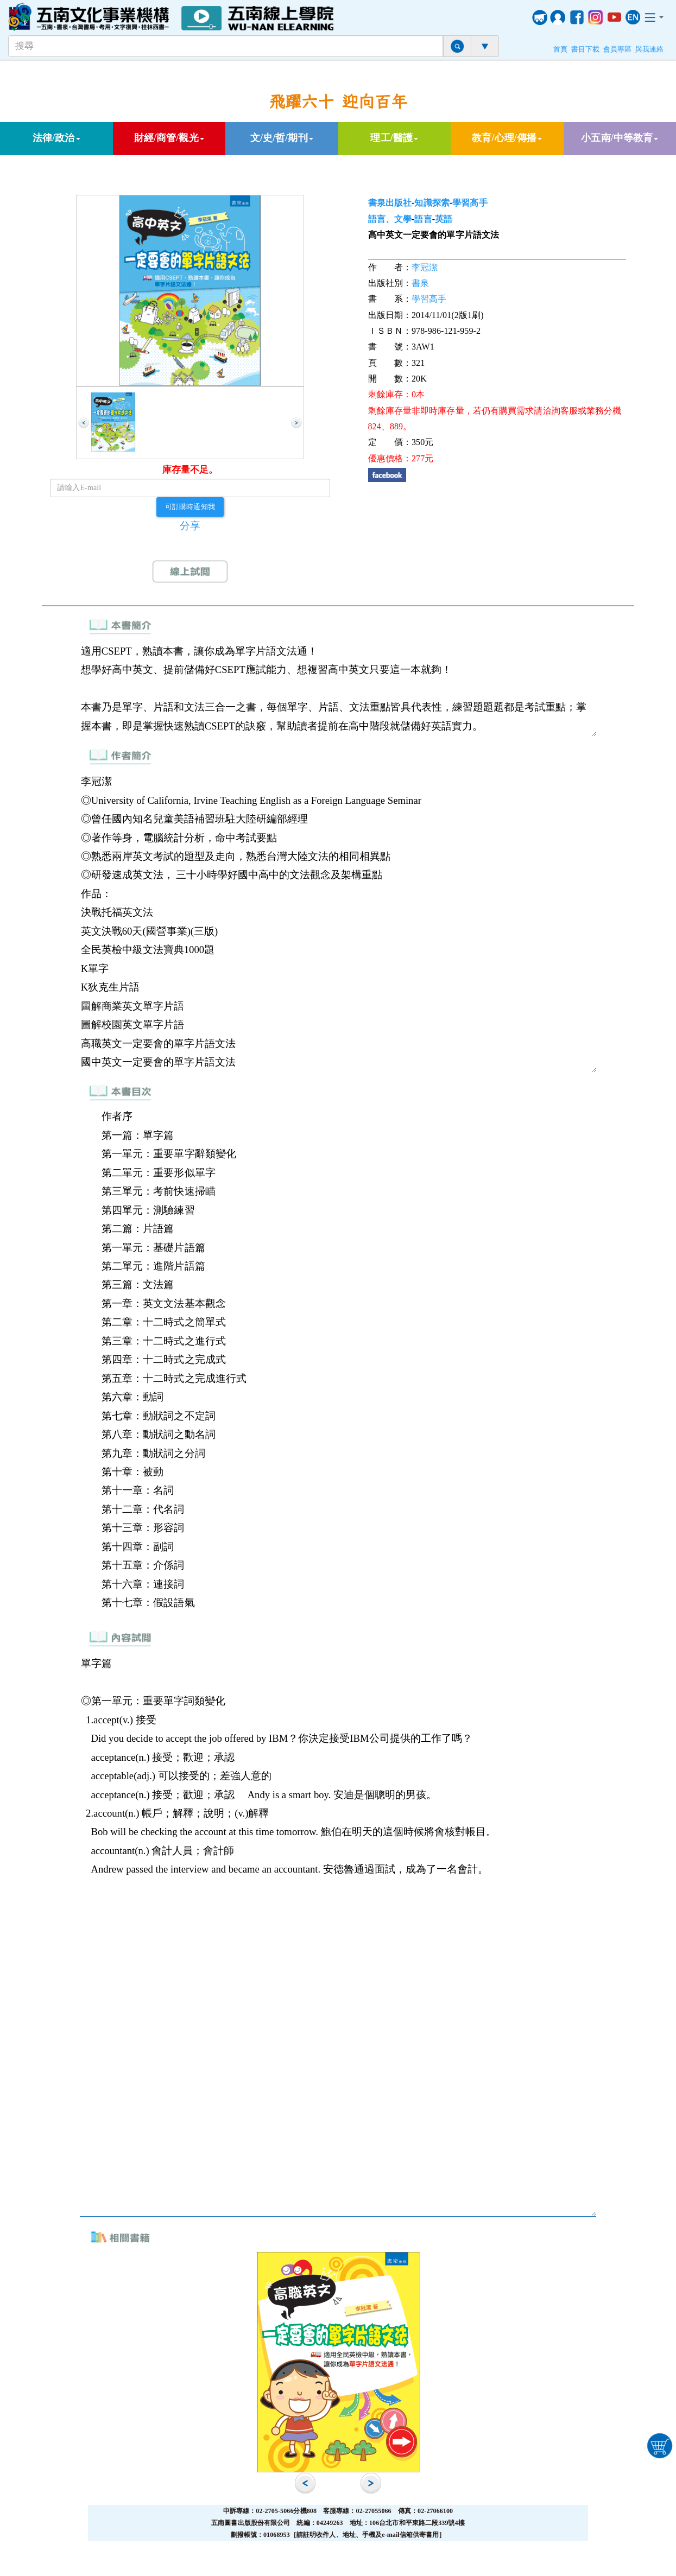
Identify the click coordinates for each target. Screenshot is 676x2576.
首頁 (560, 49)
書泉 (420, 283)
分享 (190, 525)
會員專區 (617, 49)
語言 (423, 219)
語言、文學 (390, 219)
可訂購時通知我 (190, 506)
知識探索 (431, 202)
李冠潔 (425, 267)
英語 (443, 219)
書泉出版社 (390, 202)
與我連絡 (649, 49)
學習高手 (469, 202)
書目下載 (585, 49)
